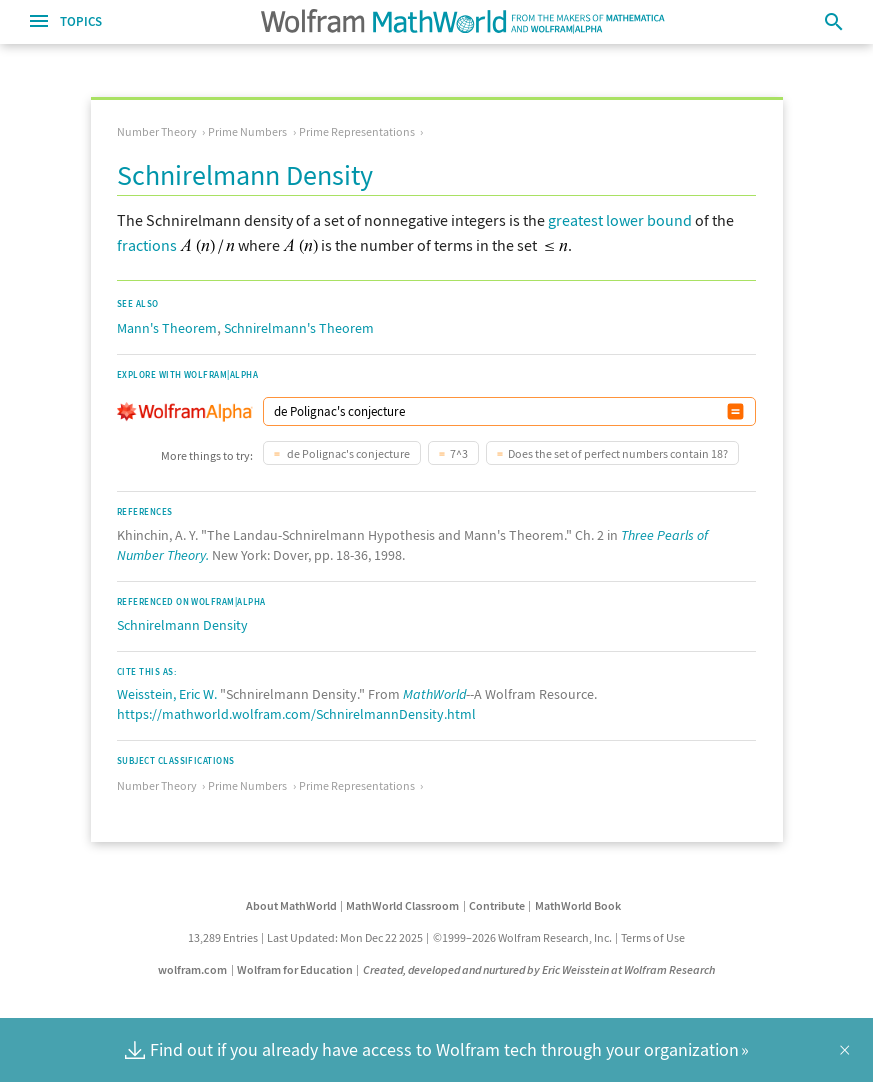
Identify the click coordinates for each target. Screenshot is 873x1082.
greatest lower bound (620, 220)
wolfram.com (192, 969)
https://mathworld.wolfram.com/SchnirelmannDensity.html (296, 714)
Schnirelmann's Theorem (299, 328)
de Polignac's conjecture (347, 453)
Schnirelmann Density (182, 625)
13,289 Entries (223, 937)
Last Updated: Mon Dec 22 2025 (345, 937)
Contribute (497, 905)
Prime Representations (357, 131)
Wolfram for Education (295, 969)
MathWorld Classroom (402, 905)
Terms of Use (653, 937)
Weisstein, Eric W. (167, 694)
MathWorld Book (578, 905)
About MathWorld (291, 905)
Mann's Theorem (167, 328)
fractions (147, 245)
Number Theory (157, 131)
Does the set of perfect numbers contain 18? (618, 453)
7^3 (459, 453)
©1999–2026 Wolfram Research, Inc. (522, 937)
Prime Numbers (247, 131)
